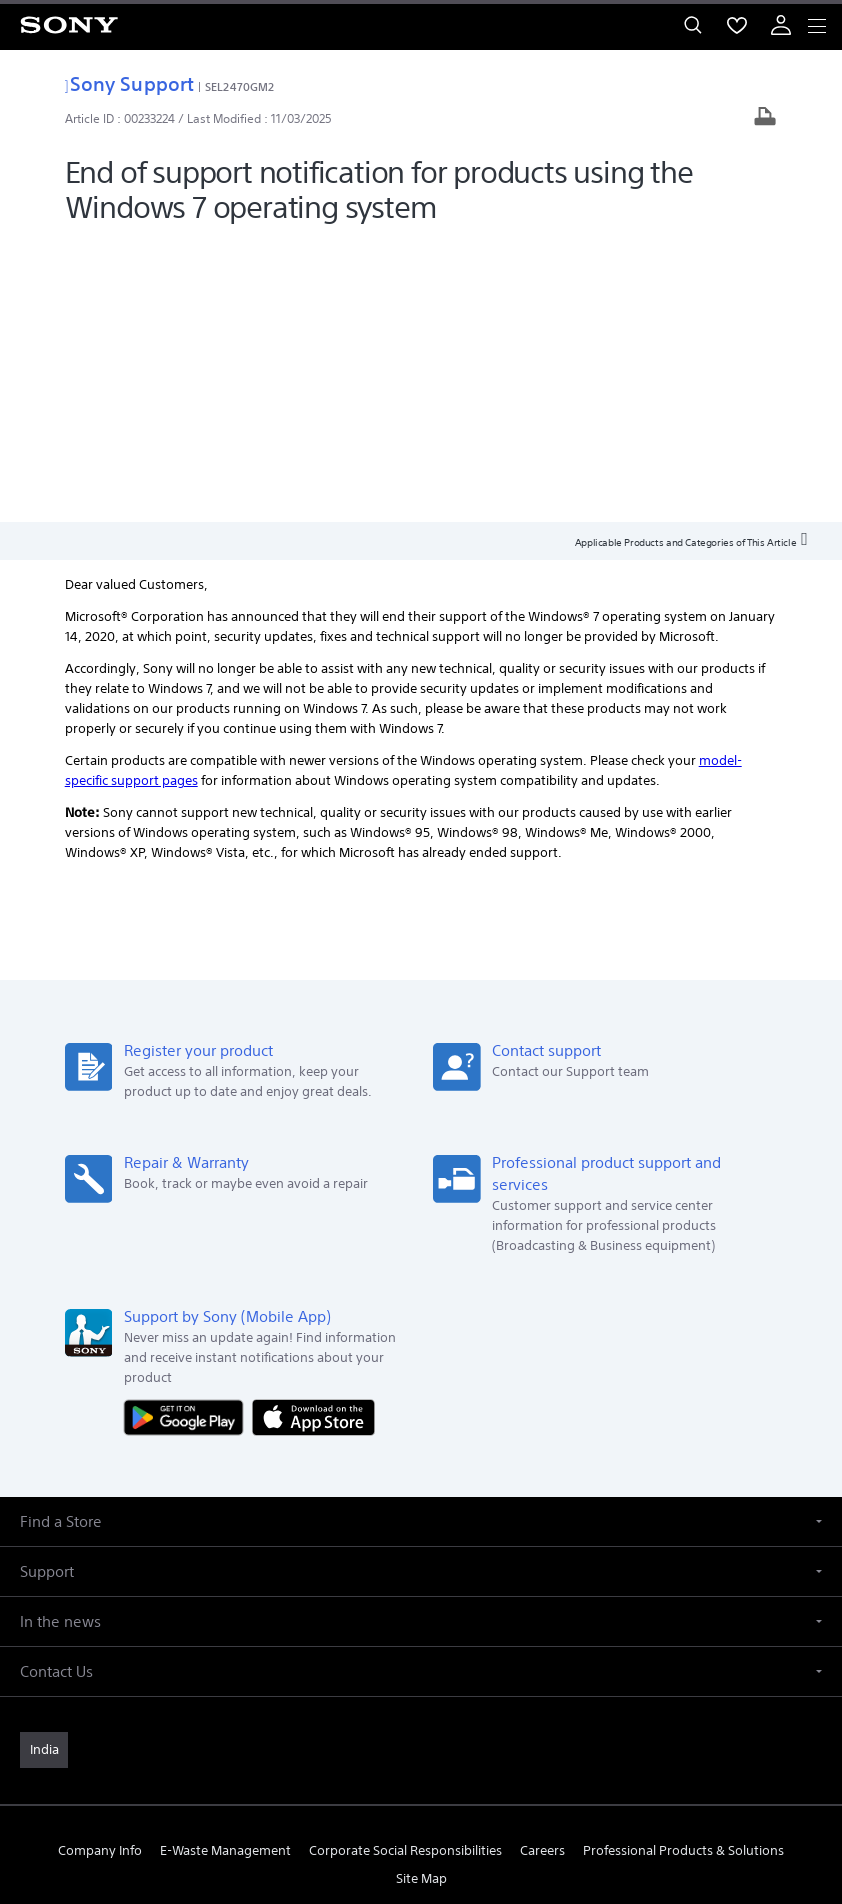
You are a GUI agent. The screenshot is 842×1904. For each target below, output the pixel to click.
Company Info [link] (100, 1569)
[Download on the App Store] (313, 1135)
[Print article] (765, 118)
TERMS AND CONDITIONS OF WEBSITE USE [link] (421, 1761)
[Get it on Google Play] (188, 1135)
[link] (44, 1469)
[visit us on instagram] (442, 1644)
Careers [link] (542, 1569)
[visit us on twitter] (399, 1644)
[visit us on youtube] (485, 1644)
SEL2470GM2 (239, 86)
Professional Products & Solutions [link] (683, 1569)
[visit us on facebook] (356, 1644)
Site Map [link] (421, 1596)
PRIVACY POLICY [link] (420, 1786)
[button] (421, 1240)
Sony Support (129, 83)
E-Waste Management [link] (225, 1569)
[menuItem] (737, 25)
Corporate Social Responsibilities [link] (405, 1569)
